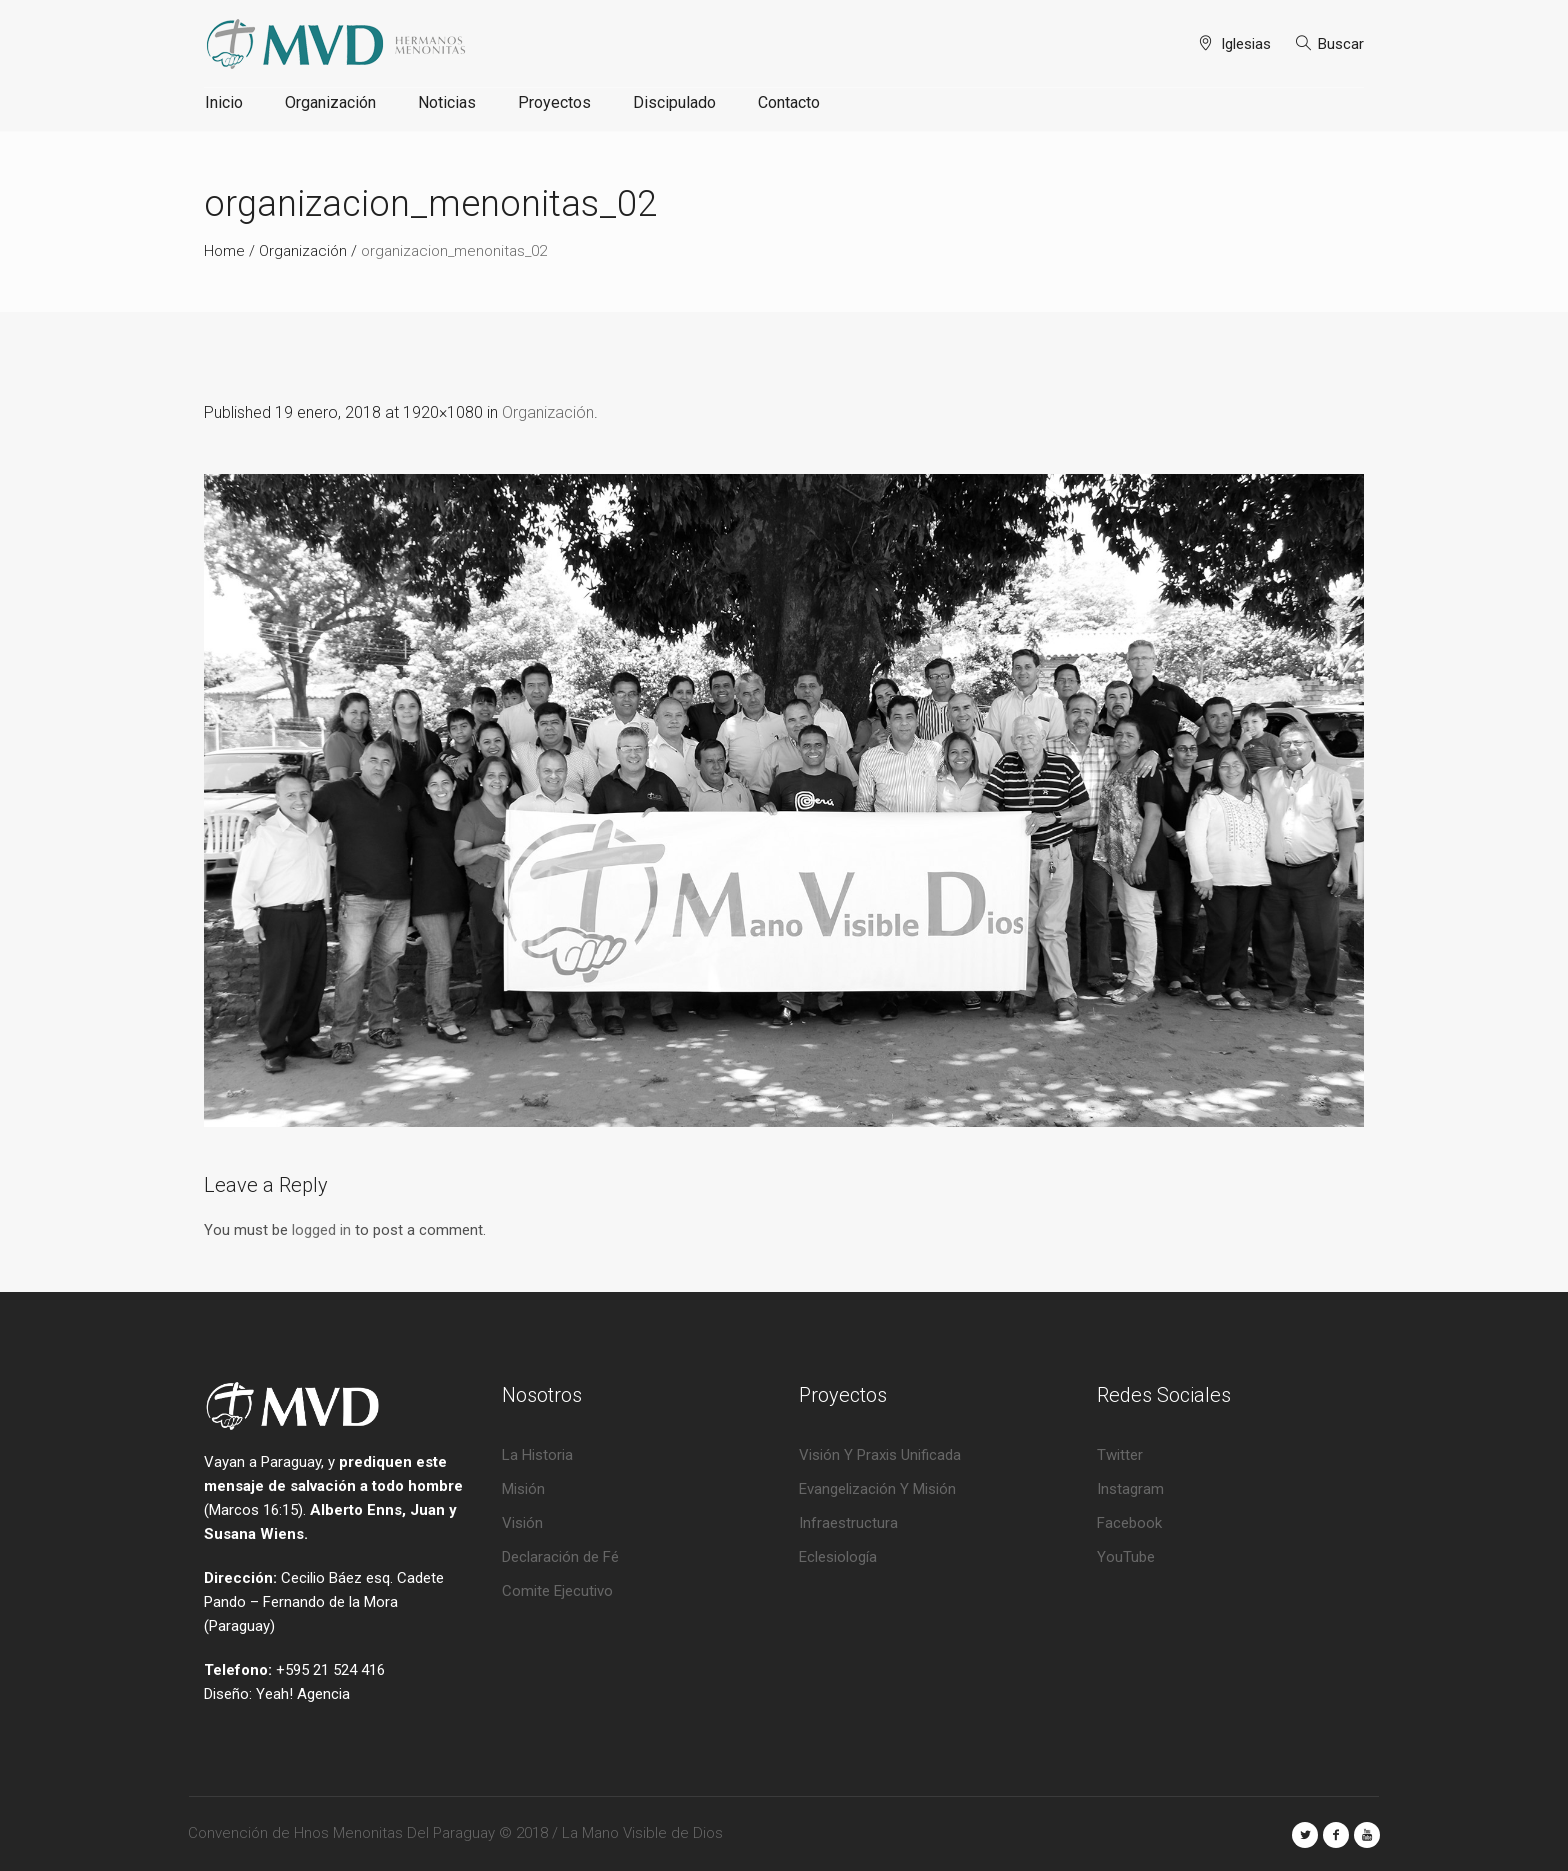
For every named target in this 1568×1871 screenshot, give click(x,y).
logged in (321, 1230)
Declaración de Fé (560, 1557)
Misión (523, 1489)
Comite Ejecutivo (557, 1591)
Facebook (1129, 1523)
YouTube (1126, 1557)
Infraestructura (848, 1523)
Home (224, 251)
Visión (522, 1523)
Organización (303, 251)
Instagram (1130, 1489)
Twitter (1120, 1455)
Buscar (1341, 44)
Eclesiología (838, 1557)
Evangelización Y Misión (877, 1489)
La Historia (537, 1455)
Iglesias (1246, 44)
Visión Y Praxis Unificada (880, 1455)
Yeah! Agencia (303, 1694)
